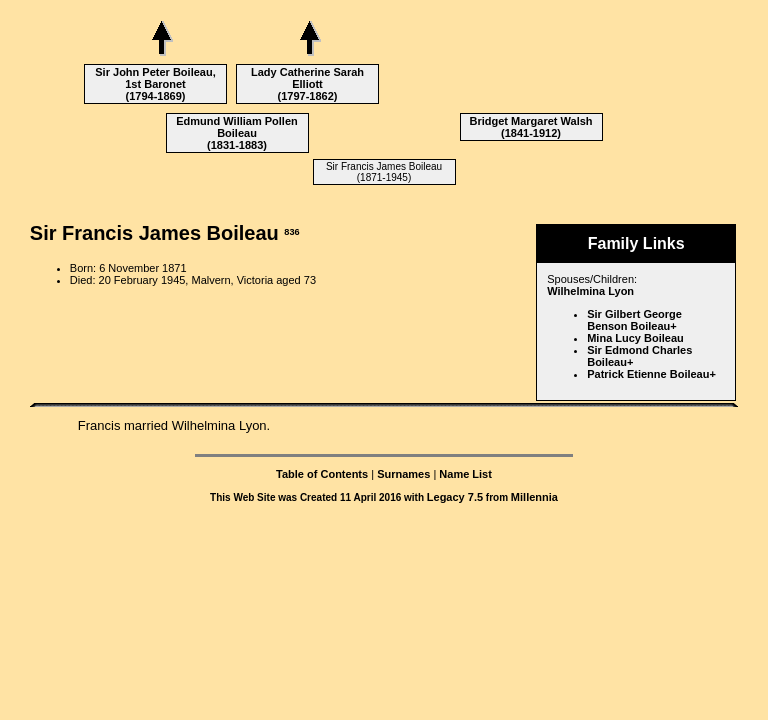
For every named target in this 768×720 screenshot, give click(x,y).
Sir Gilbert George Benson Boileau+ (634, 320)
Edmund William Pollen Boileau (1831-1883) (237, 133)
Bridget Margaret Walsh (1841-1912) (530, 127)
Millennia (534, 497)
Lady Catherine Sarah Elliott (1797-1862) (307, 84)
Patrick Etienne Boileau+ (651, 374)
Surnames (403, 474)
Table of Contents (322, 474)
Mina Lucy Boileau (635, 338)
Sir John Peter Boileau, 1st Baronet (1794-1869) (155, 84)
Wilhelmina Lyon (590, 291)
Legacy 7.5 (455, 497)
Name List (465, 474)
